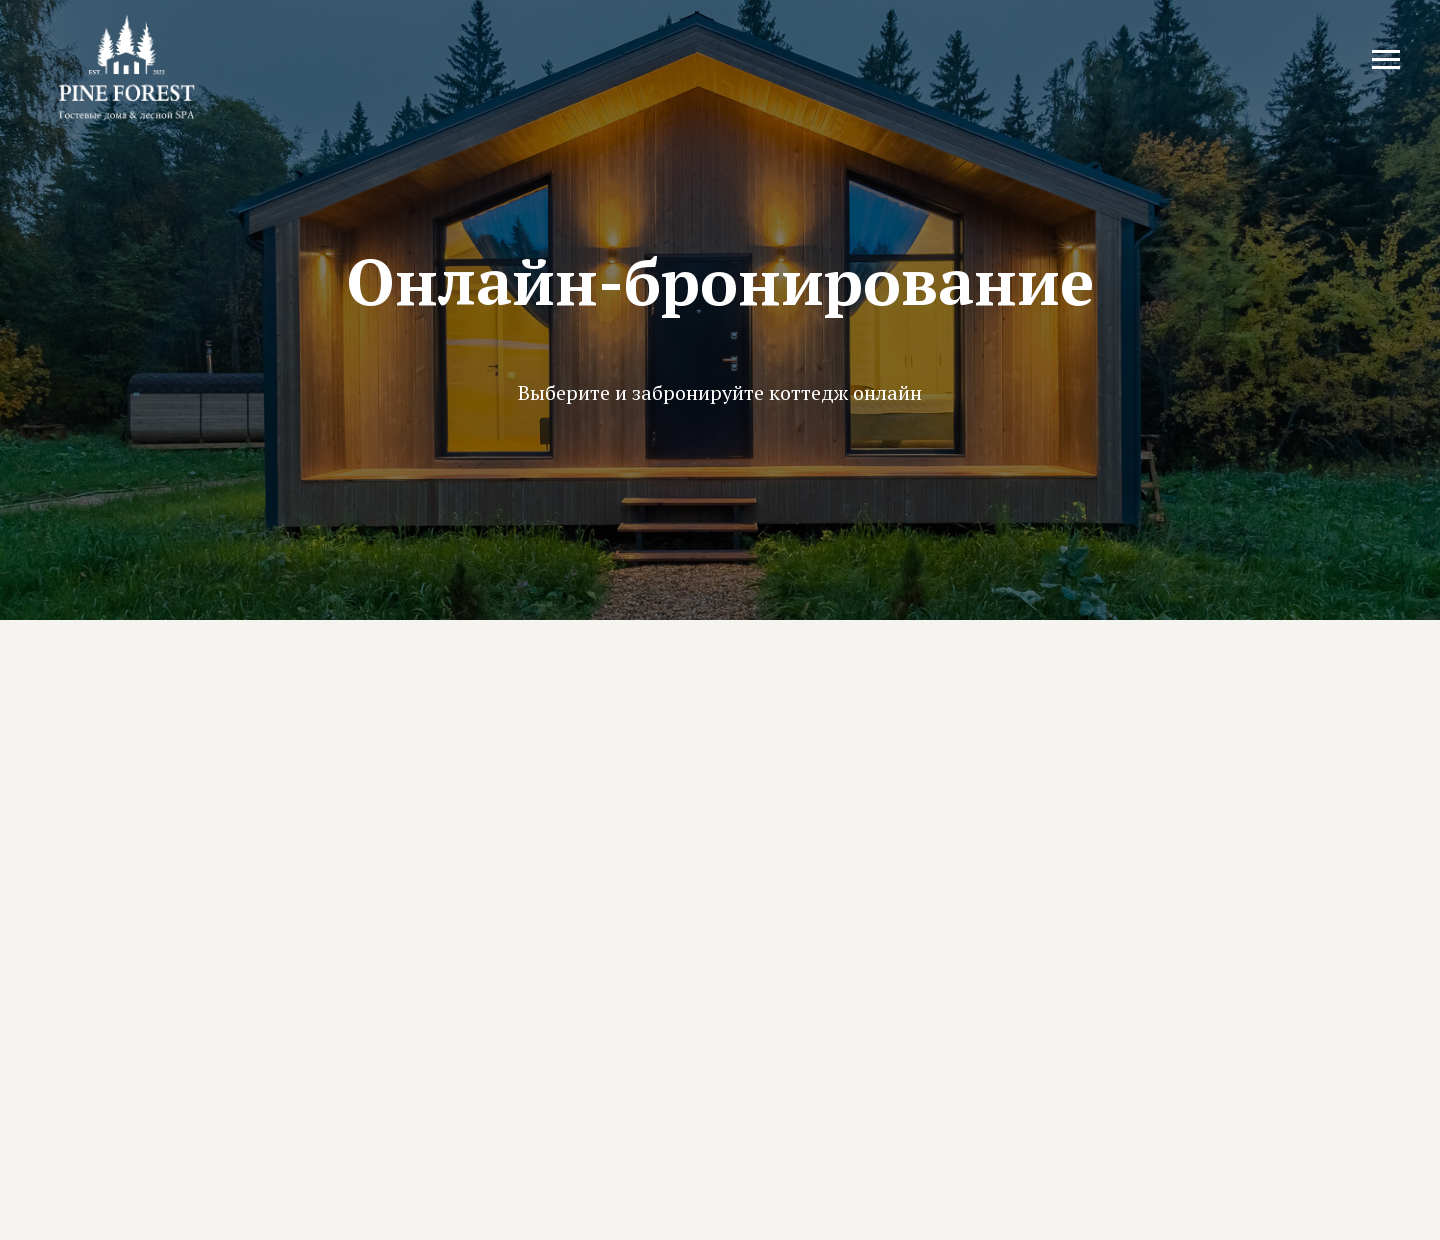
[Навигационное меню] (1386, 60)
